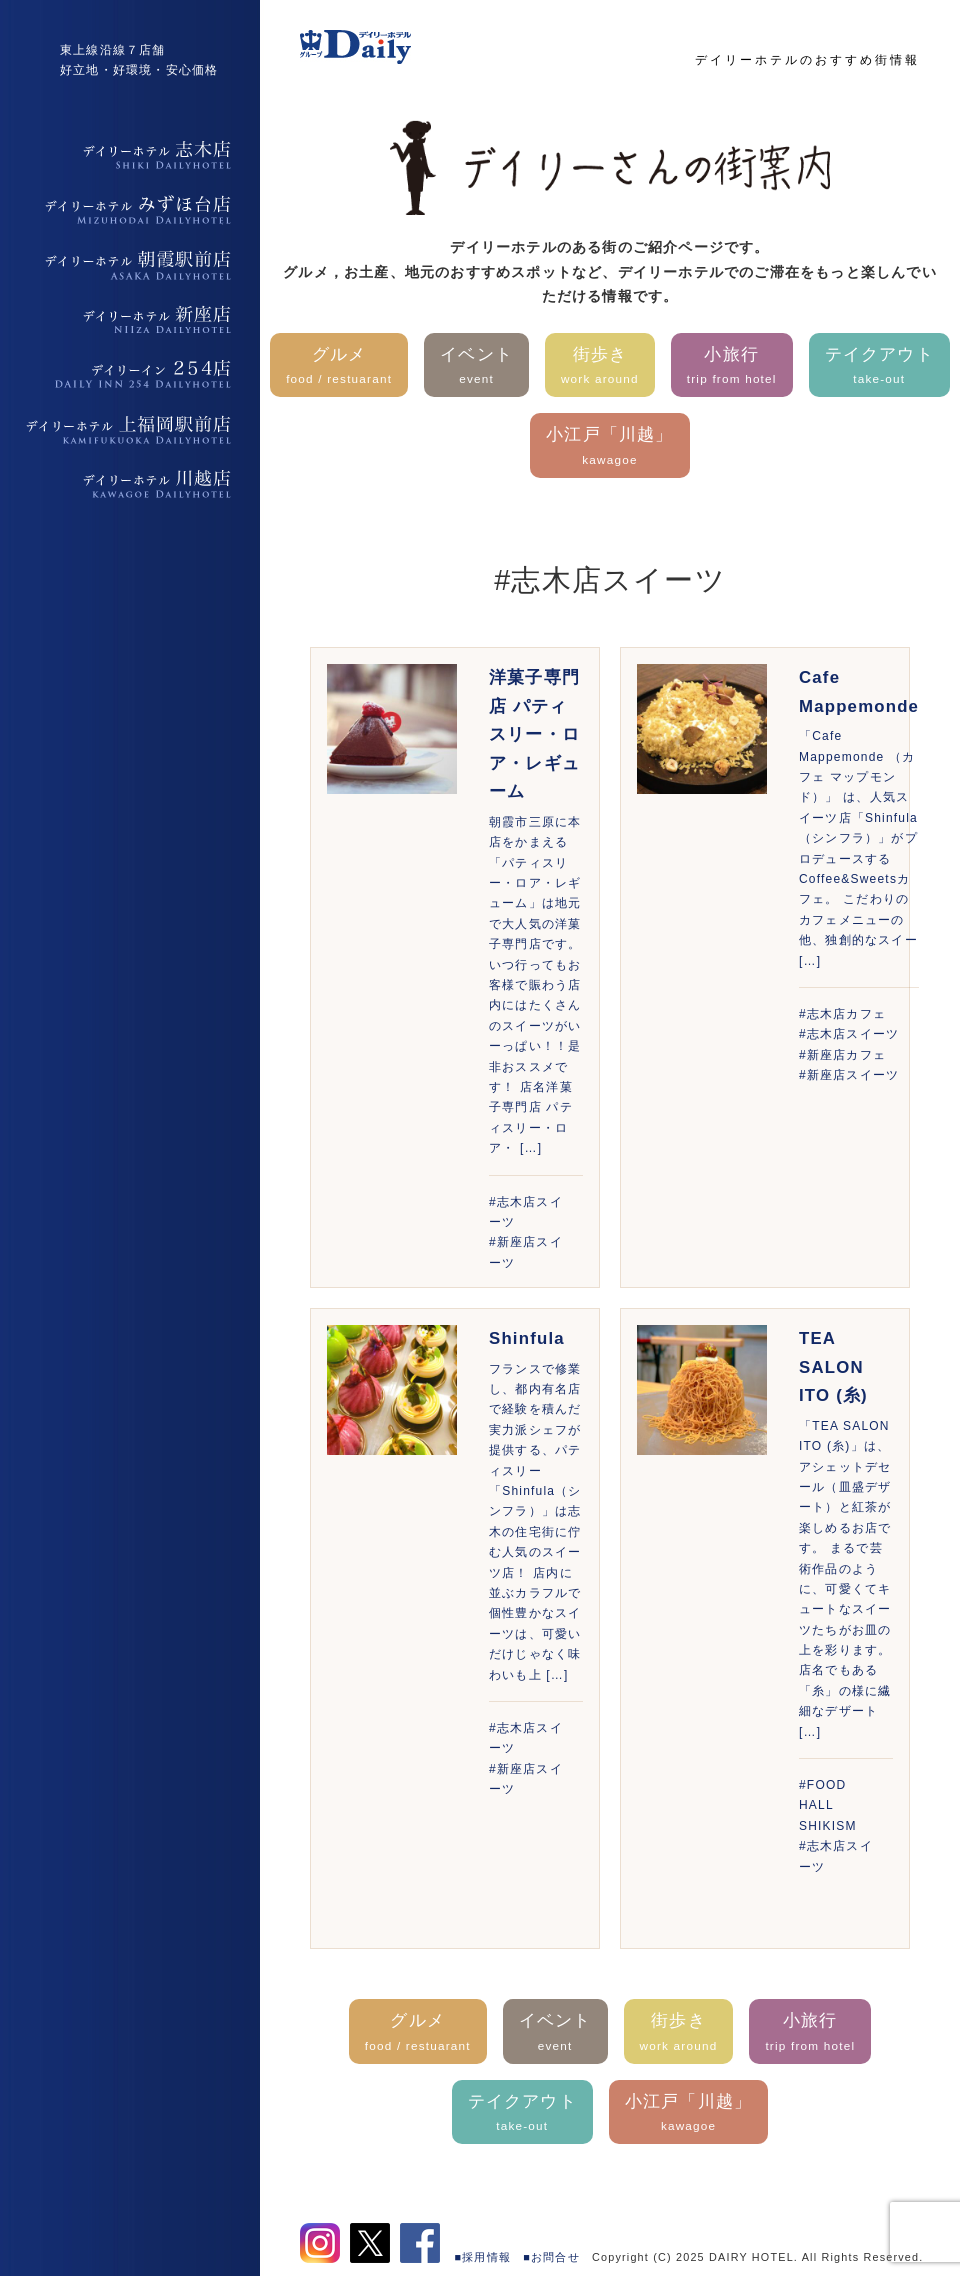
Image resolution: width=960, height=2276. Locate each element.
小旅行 (732, 367)
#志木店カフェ (842, 1014)
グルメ (339, 367)
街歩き (600, 367)
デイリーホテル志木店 (130, 155)
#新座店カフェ (842, 1055)
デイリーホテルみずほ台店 (130, 210)
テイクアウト (879, 367)
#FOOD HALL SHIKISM (828, 1805)
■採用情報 (483, 2257)
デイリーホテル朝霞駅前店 (130, 265)
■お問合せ (551, 2257)
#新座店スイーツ (849, 1075)
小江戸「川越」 (609, 447)
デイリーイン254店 (130, 375)
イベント (476, 367)
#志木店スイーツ (849, 1034)
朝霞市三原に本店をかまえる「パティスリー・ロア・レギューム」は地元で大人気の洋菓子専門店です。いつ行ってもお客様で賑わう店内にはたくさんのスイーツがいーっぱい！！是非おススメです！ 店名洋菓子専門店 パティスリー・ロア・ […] (535, 985)
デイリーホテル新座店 (130, 320)
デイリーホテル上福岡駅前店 (130, 430)
